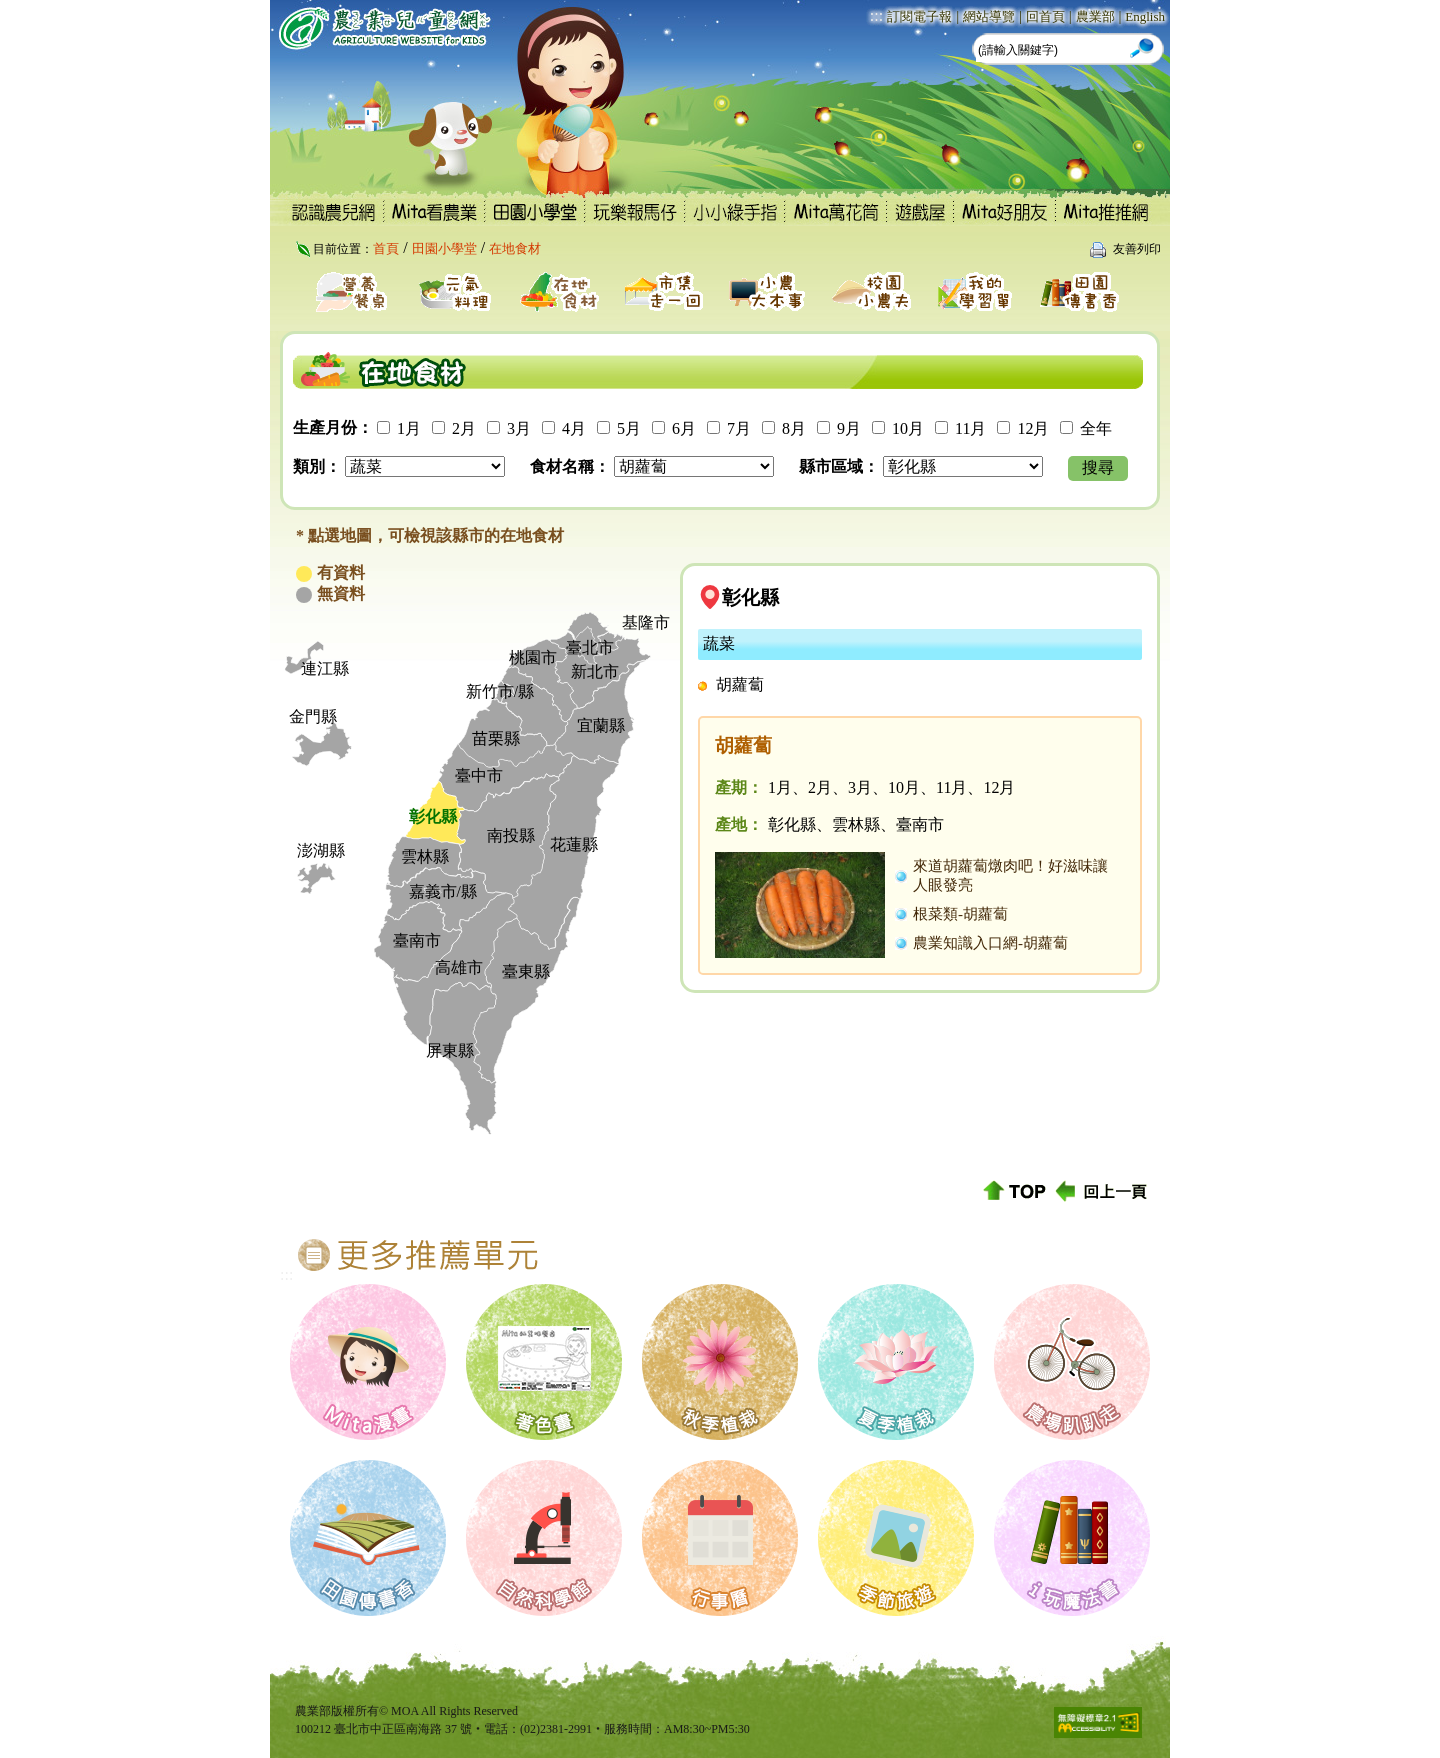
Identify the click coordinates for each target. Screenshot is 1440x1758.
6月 (684, 428)
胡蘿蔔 (740, 684)
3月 (519, 428)
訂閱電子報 (919, 16)
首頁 (386, 248)
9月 (849, 428)
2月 (464, 428)
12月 (1033, 428)
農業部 (1095, 16)
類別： (317, 466)
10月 (908, 428)
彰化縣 (750, 597)
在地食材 (515, 248)
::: (876, 15)
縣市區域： (839, 466)
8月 (794, 428)
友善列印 (1137, 249)
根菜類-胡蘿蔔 (960, 914)
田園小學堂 (444, 248)
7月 (739, 428)
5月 (629, 428)
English (1145, 16)
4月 (574, 428)
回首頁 (1045, 16)
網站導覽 (989, 16)
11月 (970, 428)
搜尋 (1098, 467)
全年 (1096, 428)
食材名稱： (570, 466)
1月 (409, 428)
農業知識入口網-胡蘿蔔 (990, 943)
